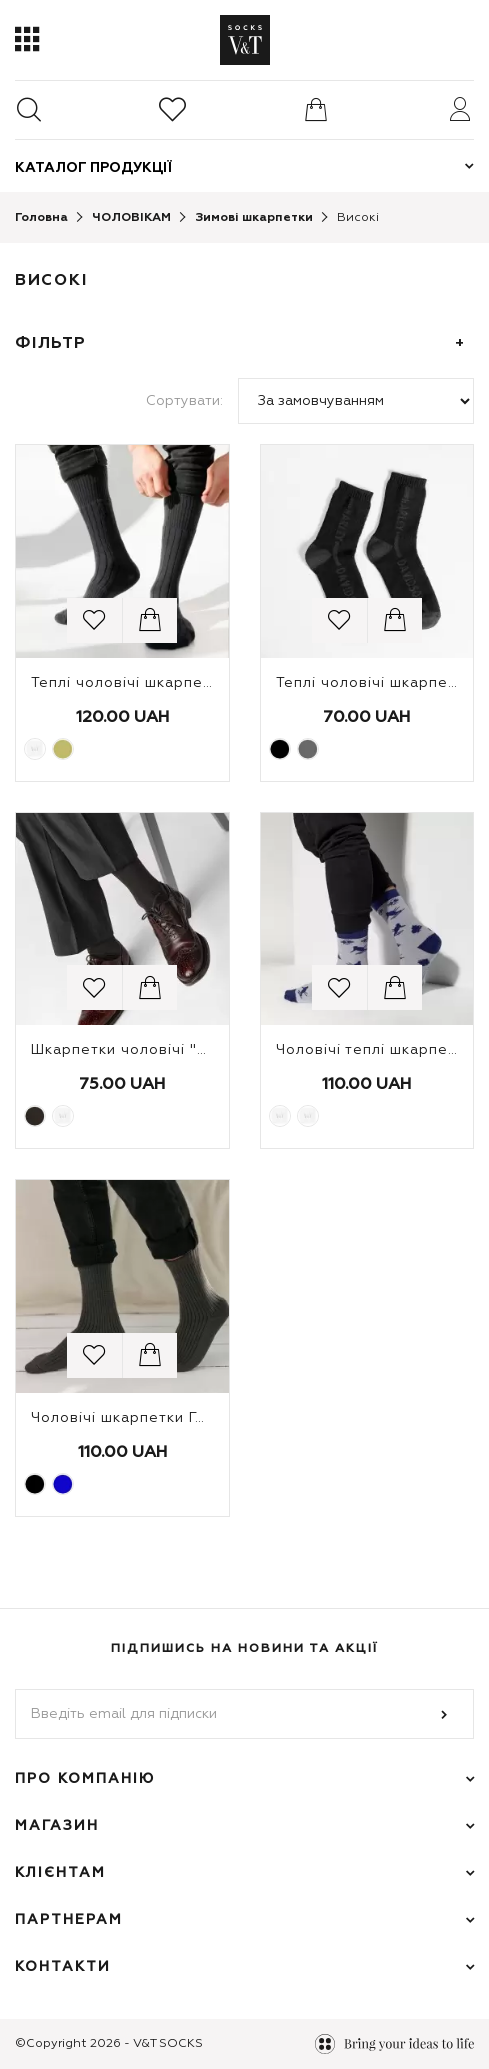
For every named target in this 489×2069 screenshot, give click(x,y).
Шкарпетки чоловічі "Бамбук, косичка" (180, 1050)
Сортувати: (184, 401)
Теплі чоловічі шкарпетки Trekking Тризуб (194, 683)
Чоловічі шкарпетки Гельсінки (146, 1418)
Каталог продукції (93, 168)
